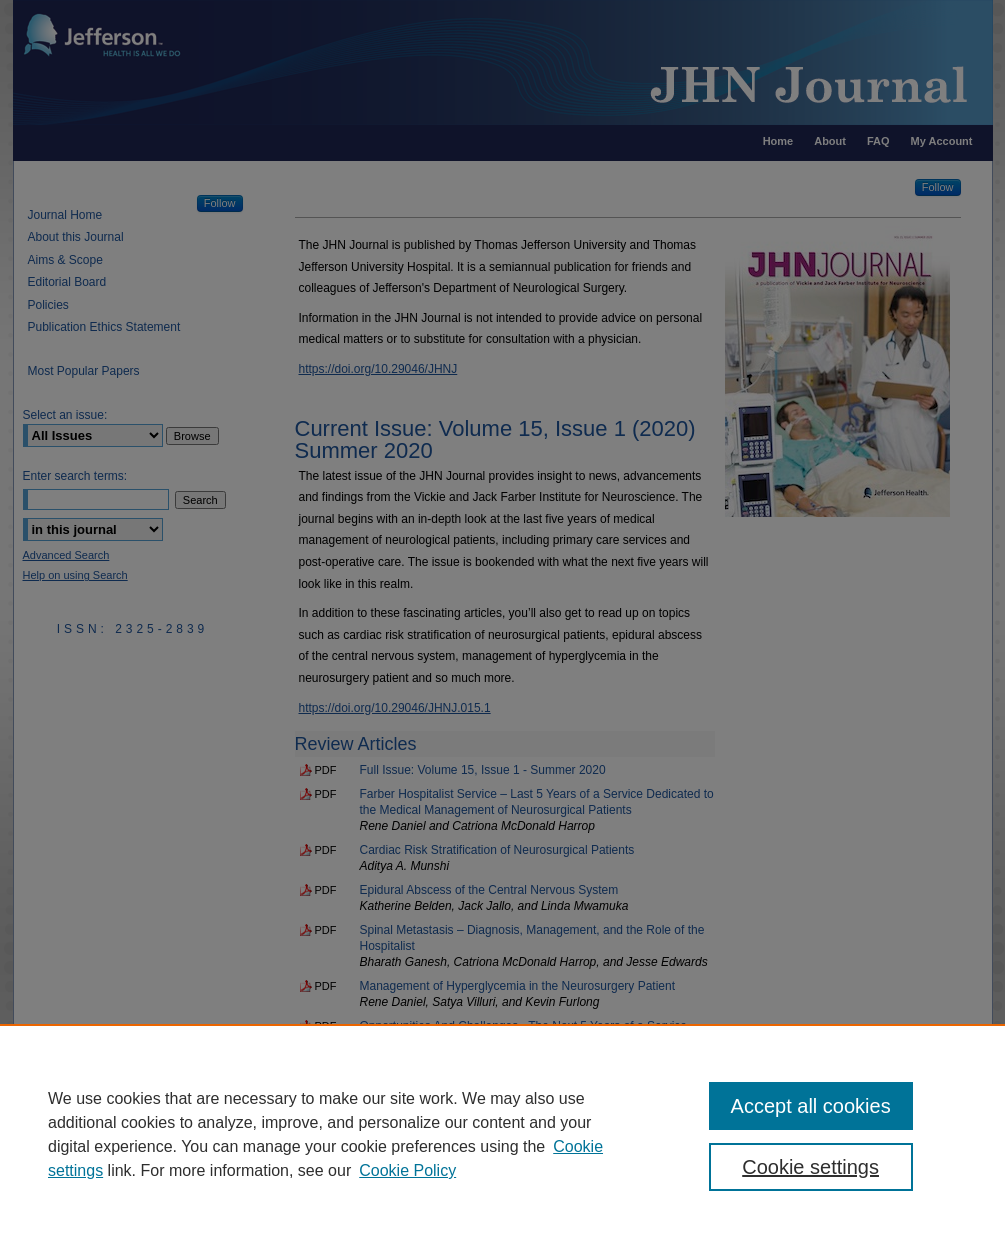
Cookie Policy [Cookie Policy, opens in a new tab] (407, 1170)
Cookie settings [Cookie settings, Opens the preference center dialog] (810, 1167)
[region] (502, 1134)
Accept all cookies (811, 1106)
